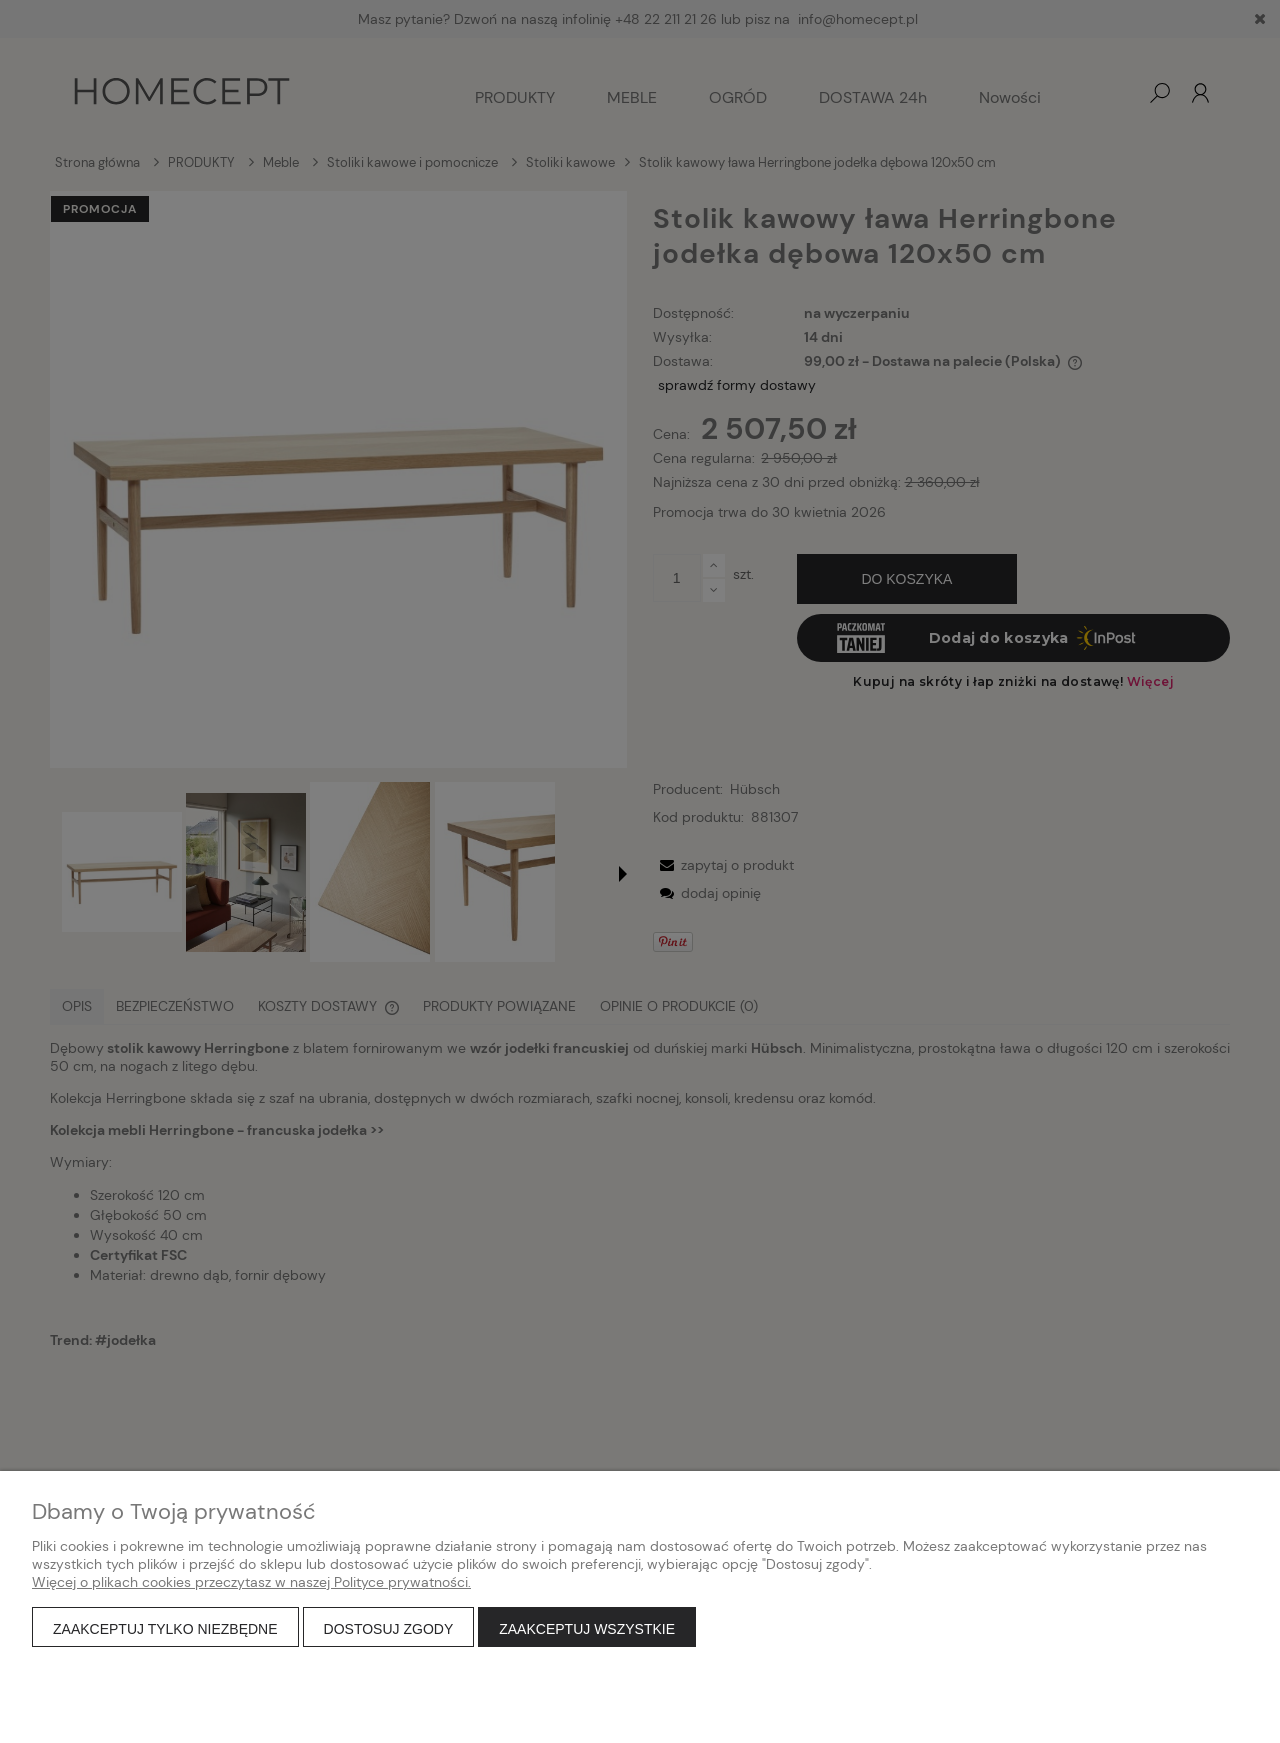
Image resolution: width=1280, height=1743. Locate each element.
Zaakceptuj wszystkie (587, 1629)
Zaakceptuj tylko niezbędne (165, 1629)
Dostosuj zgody (389, 1629)
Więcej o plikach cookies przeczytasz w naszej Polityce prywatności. (251, 1582)
